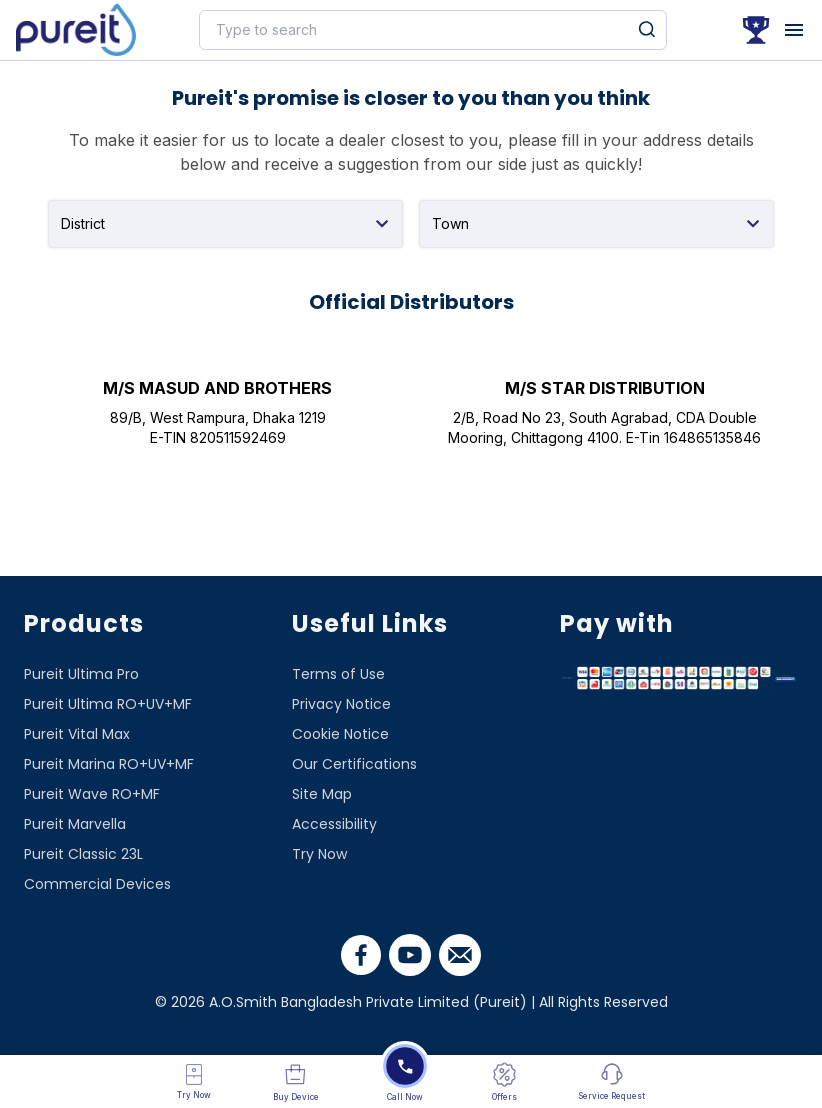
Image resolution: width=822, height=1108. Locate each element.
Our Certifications (354, 764)
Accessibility (334, 824)
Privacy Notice (341, 704)
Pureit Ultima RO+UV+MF (108, 704)
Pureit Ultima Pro (81, 674)
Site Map (322, 794)
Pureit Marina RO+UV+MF (109, 764)
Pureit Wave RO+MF (92, 794)
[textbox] (225, 221)
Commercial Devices (97, 884)
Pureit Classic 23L (83, 854)
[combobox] (225, 224)
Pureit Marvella (75, 824)
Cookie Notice (340, 734)
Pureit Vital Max (77, 734)
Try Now (319, 854)
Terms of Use (338, 674)
